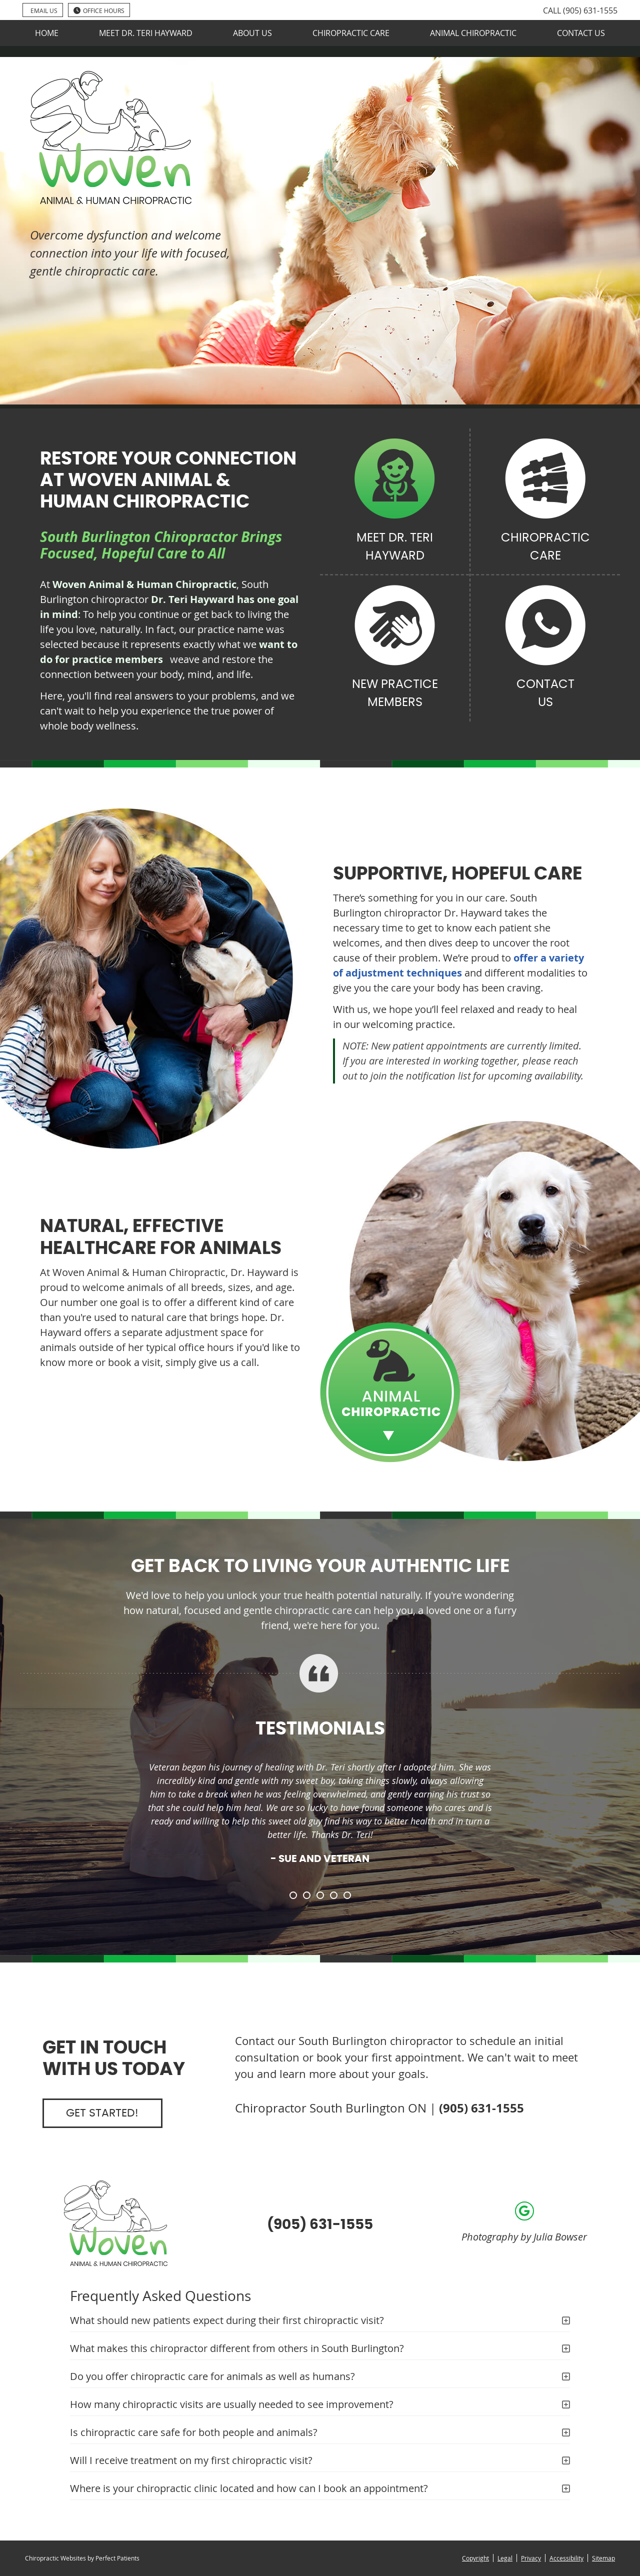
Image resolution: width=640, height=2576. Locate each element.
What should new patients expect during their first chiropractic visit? (227, 2320)
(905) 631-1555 (590, 10)
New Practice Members (395, 646)
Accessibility (567, 2558)
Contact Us (581, 33)
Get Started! (102, 2113)
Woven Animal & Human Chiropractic (144, 584)
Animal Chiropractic (473, 33)
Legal (505, 2558)
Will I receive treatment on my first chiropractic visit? (191, 2460)
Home (46, 33)
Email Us (44, 10)
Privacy (531, 2558)
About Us (252, 33)
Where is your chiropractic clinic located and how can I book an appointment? (249, 2488)
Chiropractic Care (351, 33)
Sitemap (603, 2558)
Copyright (475, 2558)
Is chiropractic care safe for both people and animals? (194, 2432)
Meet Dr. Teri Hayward (145, 33)
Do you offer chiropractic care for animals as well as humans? (212, 2376)
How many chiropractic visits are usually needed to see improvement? (232, 2404)
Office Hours (99, 10)
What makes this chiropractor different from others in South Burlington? (237, 2348)
